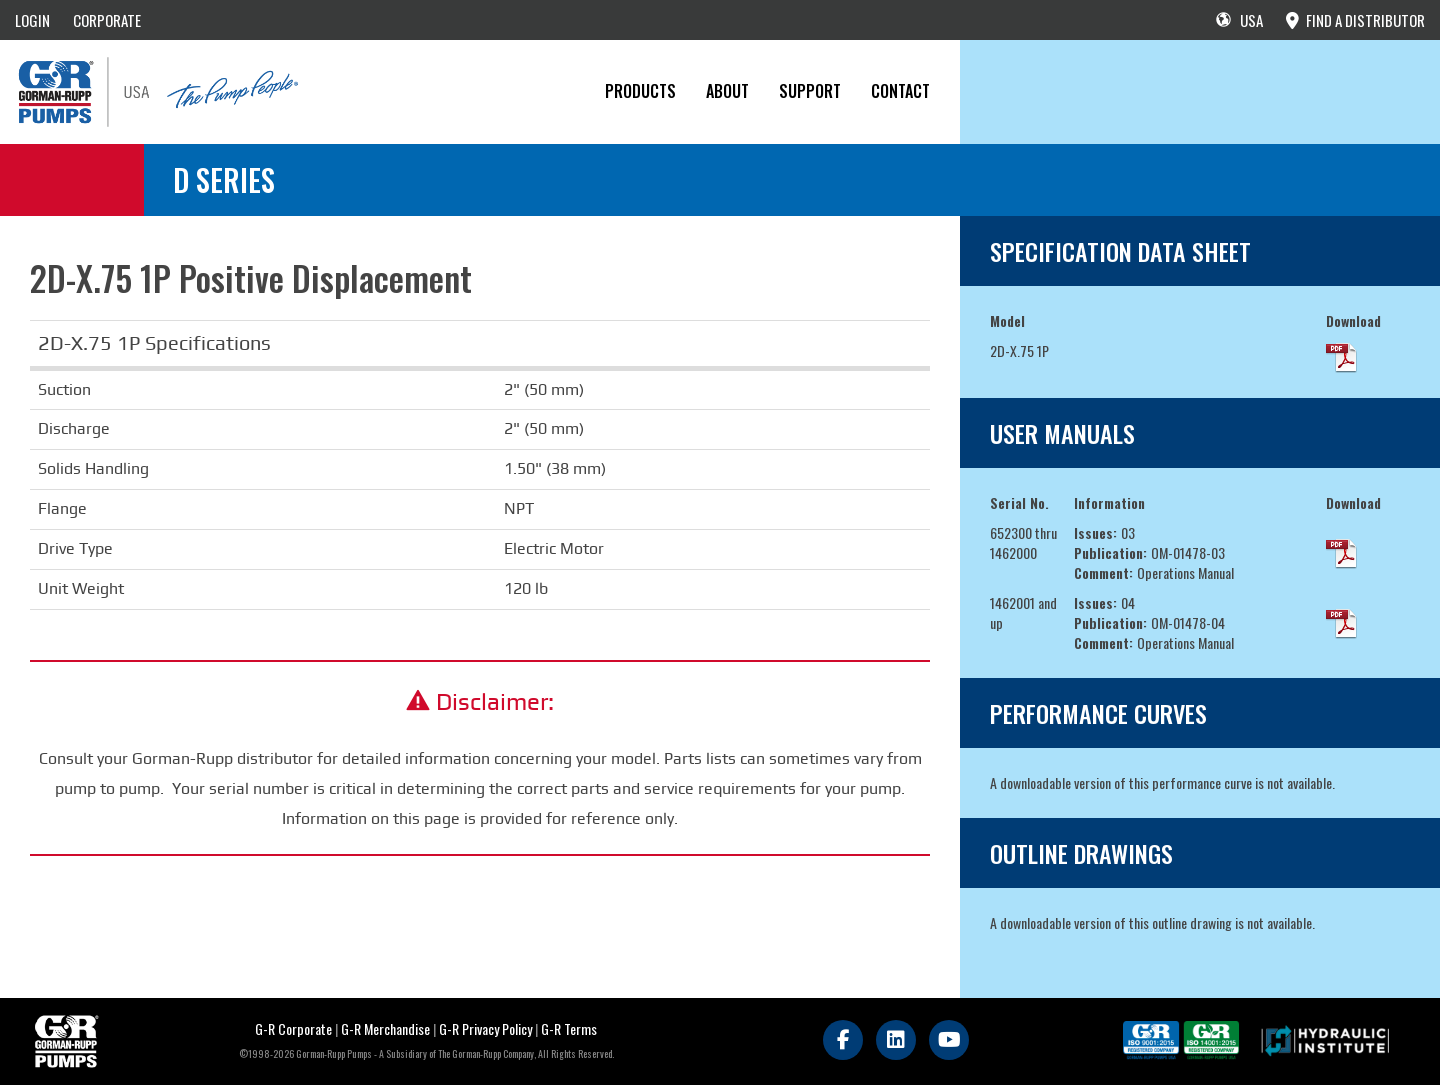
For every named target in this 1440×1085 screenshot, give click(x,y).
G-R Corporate (293, 1028)
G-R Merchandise (385, 1028)
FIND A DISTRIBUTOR (1355, 20)
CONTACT (900, 91)
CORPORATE (107, 20)
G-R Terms (569, 1028)
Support (810, 91)
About (727, 91)
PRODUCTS (640, 91)
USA (1239, 20)
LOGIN (32, 20)
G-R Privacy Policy (485, 1028)
